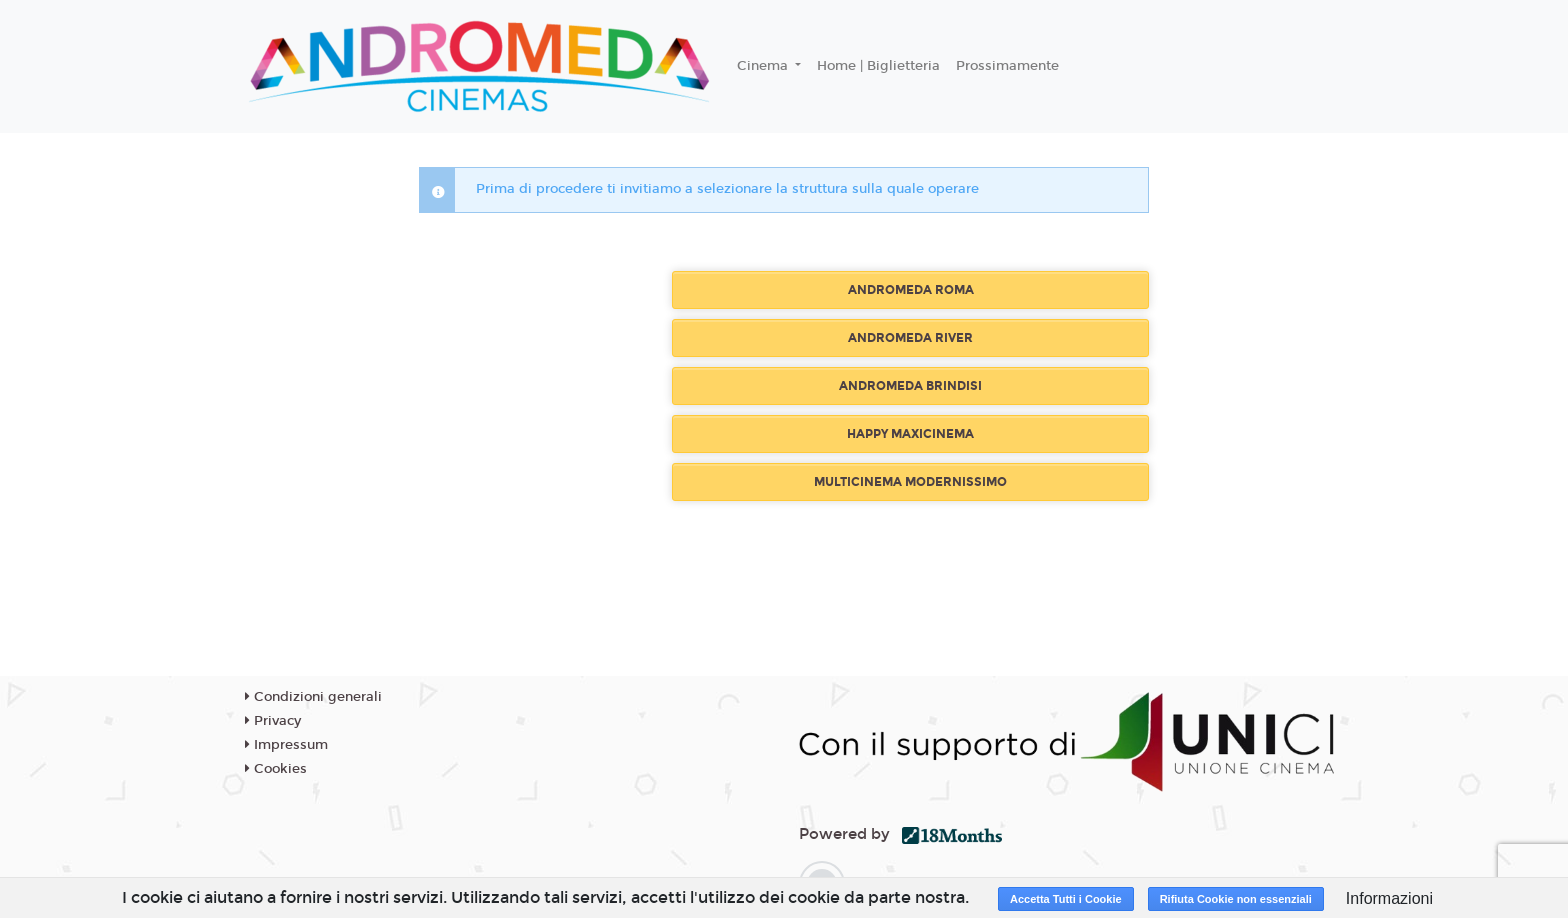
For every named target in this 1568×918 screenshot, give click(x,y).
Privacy (273, 721)
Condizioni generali (313, 697)
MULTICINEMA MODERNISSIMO (910, 482)
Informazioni (1389, 898)
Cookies (276, 769)
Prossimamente (1007, 66)
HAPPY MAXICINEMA (910, 434)
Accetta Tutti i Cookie (1066, 899)
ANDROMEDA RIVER (910, 338)
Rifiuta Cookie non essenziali (1236, 899)
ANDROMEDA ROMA (911, 290)
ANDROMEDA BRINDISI (910, 386)
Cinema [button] (764, 66)
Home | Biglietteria (878, 66)
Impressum (286, 745)
